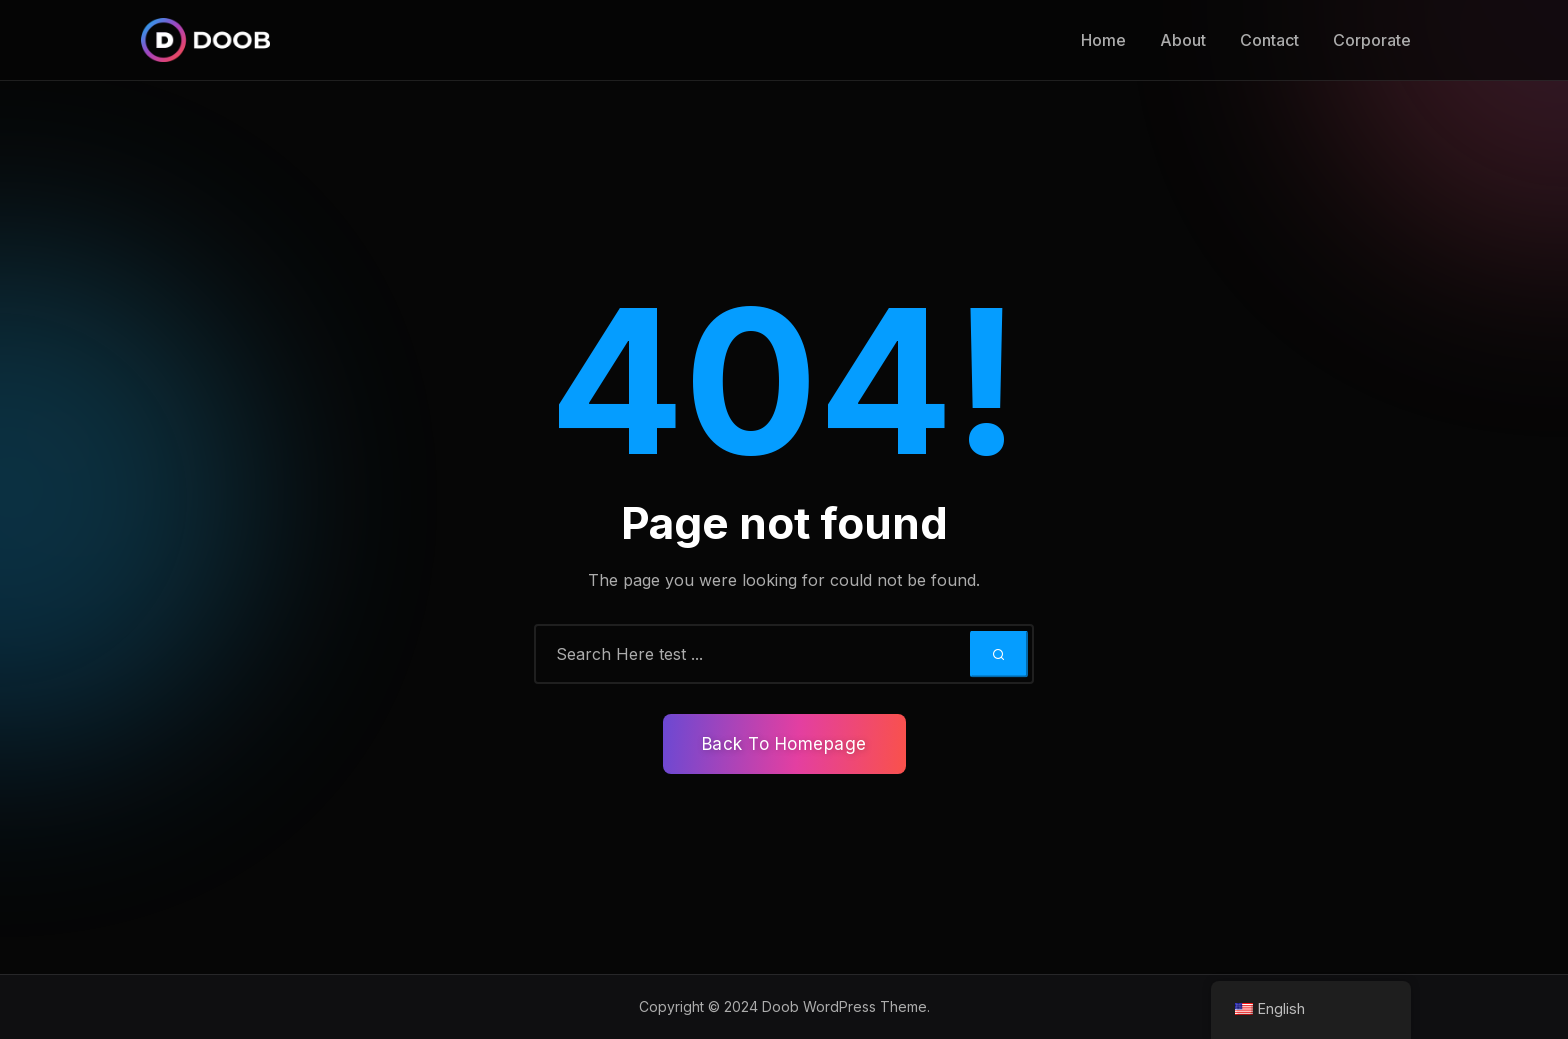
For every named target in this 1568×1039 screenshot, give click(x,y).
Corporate (1372, 40)
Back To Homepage (784, 744)
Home (1103, 40)
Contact (1269, 40)
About (1183, 40)
